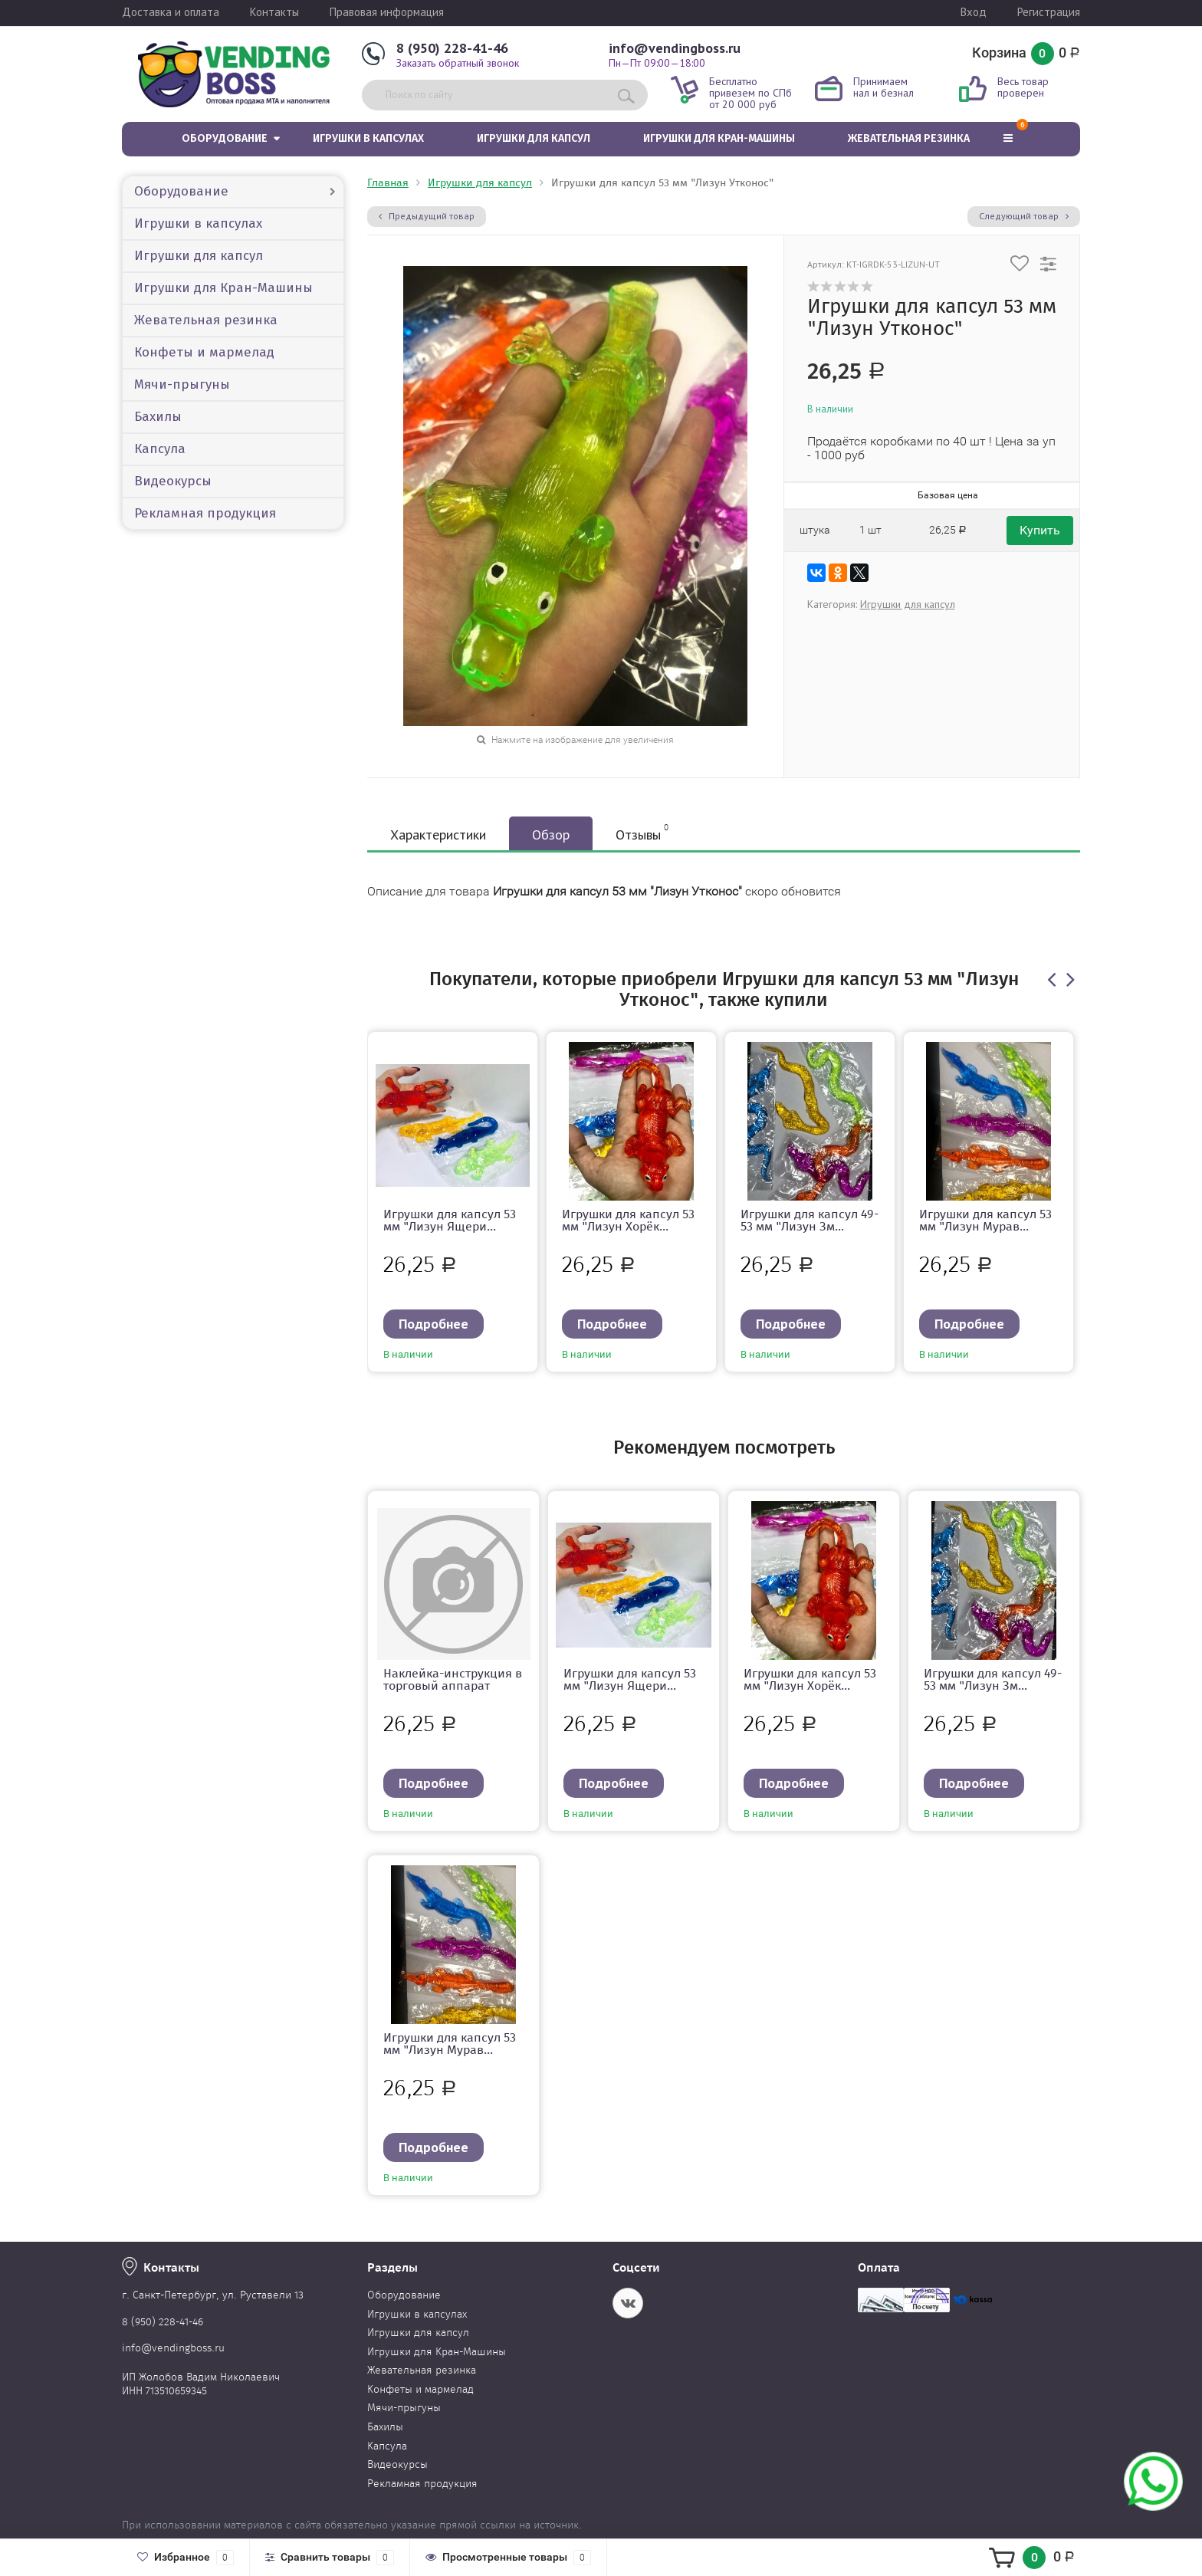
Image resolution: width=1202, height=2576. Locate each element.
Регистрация (1048, 12)
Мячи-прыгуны (182, 384)
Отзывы (642, 832)
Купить (1040, 530)
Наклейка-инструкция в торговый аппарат (452, 1679)
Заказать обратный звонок (457, 63)
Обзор (551, 834)
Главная (388, 182)
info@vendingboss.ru (675, 48)
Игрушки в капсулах (368, 138)
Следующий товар (1024, 216)
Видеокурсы (173, 481)
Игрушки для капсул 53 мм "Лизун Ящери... (449, 1220)
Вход (974, 12)
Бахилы (158, 417)
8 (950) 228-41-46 (452, 48)
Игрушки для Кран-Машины (719, 138)
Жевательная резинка (909, 138)
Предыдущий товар (427, 216)
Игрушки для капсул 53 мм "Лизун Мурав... (985, 1220)
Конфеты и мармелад (204, 352)
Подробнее (433, 1323)
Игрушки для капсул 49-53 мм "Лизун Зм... (810, 1220)
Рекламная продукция (205, 513)
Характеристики (438, 834)
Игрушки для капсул (533, 138)
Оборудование (225, 138)
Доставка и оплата (170, 12)
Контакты (274, 12)
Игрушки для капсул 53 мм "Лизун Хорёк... (628, 1220)
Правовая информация (387, 12)
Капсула (160, 449)
